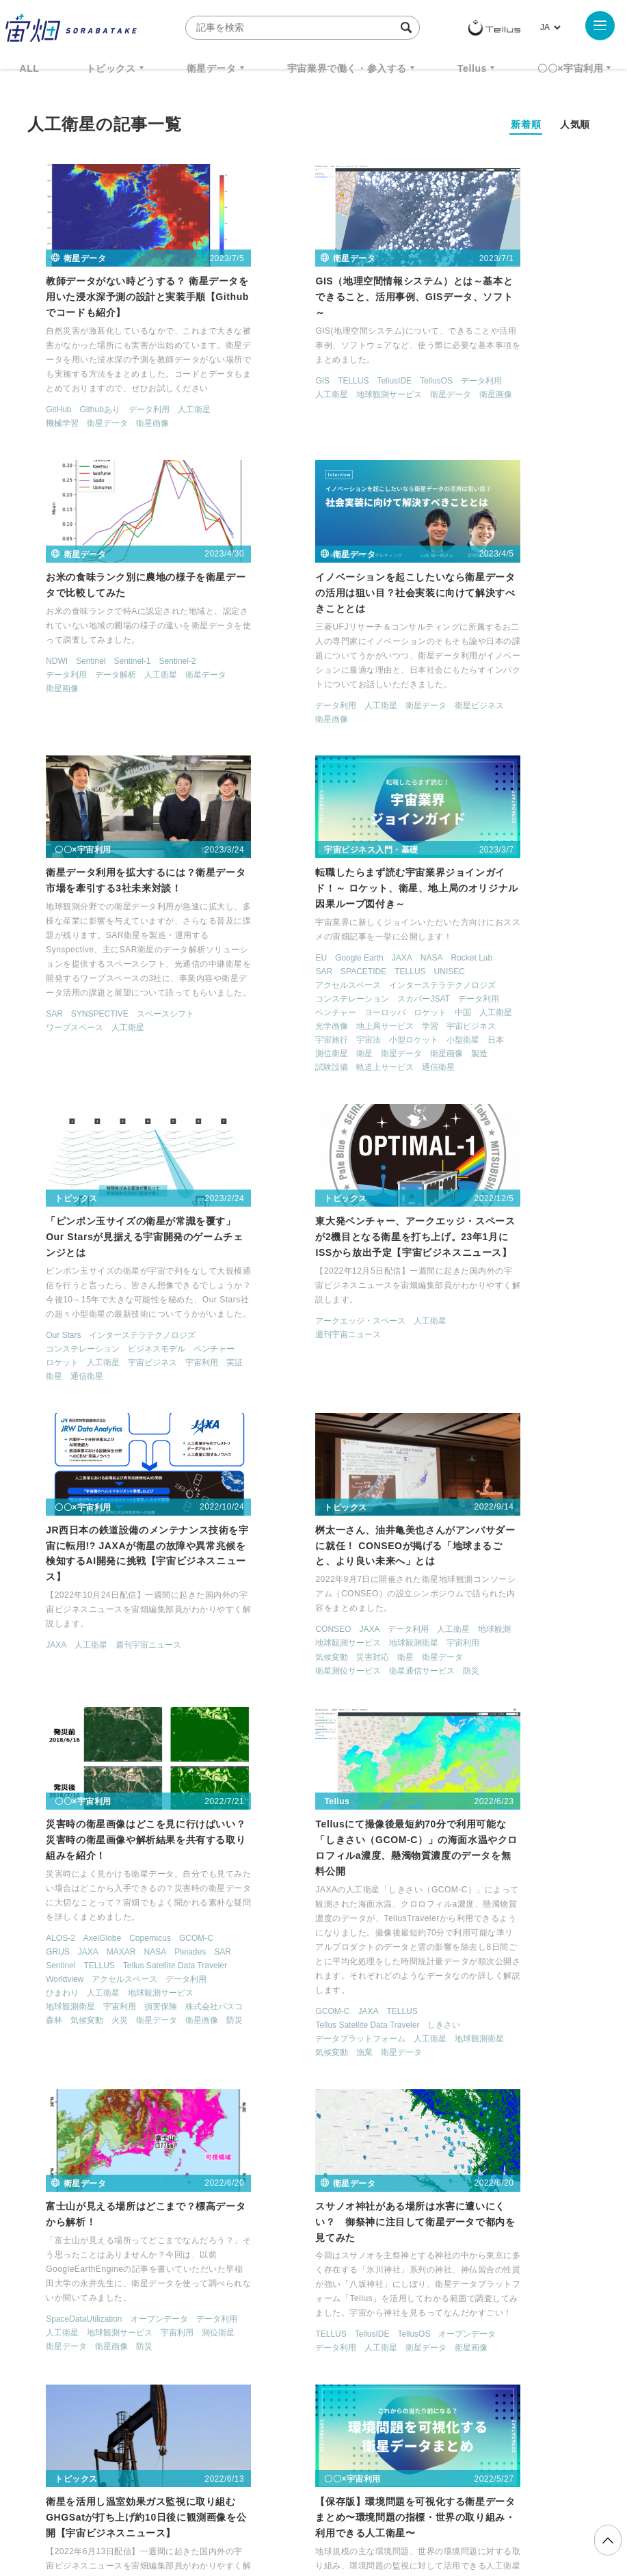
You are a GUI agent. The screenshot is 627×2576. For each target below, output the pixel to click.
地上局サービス (448, 744)
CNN (429, 2043)
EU (425, 649)
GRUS (233, 1399)
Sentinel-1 (506, 354)
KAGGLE (462, 2043)
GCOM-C (372, 1386)
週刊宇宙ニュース (254, 1066)
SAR (230, 733)
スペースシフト (341, 733)
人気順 (575, 124)
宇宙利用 (97, 1106)
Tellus (472, 68)
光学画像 (542, 731)
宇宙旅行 (436, 758)
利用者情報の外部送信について (385, 2504)
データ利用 (127, 413)
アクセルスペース (491, 676)
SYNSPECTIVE (275, 733)
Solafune (480, 2056)
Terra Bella (94, 2058)
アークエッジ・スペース (267, 1052)
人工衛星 (172, 413)
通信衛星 (436, 800)
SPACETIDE (517, 662)
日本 (428, 772)
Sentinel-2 (551, 354)
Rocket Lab (441, 662)
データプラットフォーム (465, 1486)
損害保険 (279, 1468)
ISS (269, 2349)
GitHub (36, 413)
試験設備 (501, 786)
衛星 (493, 772)
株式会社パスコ (332, 1468)
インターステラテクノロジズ (473, 690)
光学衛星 (122, 2099)
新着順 (526, 124)
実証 (130, 1106)
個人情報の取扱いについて (273, 2504)
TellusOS (342, 370)
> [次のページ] (471, 2190)
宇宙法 (473, 758)
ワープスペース (250, 747)
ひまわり (361, 1440)
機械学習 (40, 426)
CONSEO (41, 1357)
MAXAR (297, 1399)
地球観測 (40, 1371)
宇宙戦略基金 (536, 2349)
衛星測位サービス (106, 1398)
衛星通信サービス (57, 1412)
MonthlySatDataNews (435, 2323)
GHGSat (435, 1752)
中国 (469, 731)
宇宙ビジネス (534, 744)
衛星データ (212, 68)
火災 (271, 1481)
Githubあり (77, 413)
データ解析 (489, 368)
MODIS (79, 2044)
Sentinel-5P (45, 2058)
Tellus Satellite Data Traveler (273, 1427)
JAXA (506, 649)
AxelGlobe (278, 1386)
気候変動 (81, 1384)
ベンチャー (489, 717)
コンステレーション (457, 703)
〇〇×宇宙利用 (570, 68)
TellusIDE (300, 370)
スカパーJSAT (528, 703)
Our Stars (41, 1065)
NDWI (431, 354)
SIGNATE (437, 2056)
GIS (229, 370)
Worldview (352, 1427)
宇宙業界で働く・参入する (347, 68)
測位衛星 (460, 772)
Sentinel (464, 354)
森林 (377, 1468)
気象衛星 (138, 2112)
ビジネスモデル (134, 1079)
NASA (535, 649)
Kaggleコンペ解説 (521, 2043)
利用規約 (200, 2504)
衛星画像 (130, 426)
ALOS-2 (236, 1386)
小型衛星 (567, 758)
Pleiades (366, 1399)
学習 (493, 744)
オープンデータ (136, 1764)
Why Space (334, 2323)
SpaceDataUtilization (62, 1764)
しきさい (548, 1472)
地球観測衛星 (163, 1371)
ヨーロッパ (538, 717)
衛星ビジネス (48, 720)
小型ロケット (518, 758)
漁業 (526, 1500)
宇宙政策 (235, 2374)
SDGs (137, 2044)
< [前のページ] (170, 2190)
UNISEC (435, 676)
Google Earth (463, 649)
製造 (469, 786)
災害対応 (122, 1384)
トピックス (111, 68)
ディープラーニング (457, 2070)
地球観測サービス (344, 383)
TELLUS (259, 370)
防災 (106, 1412)
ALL (30, 68)
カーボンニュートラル (65, 2071)
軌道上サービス (555, 786)
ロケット (436, 731)
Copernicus (326, 1386)
